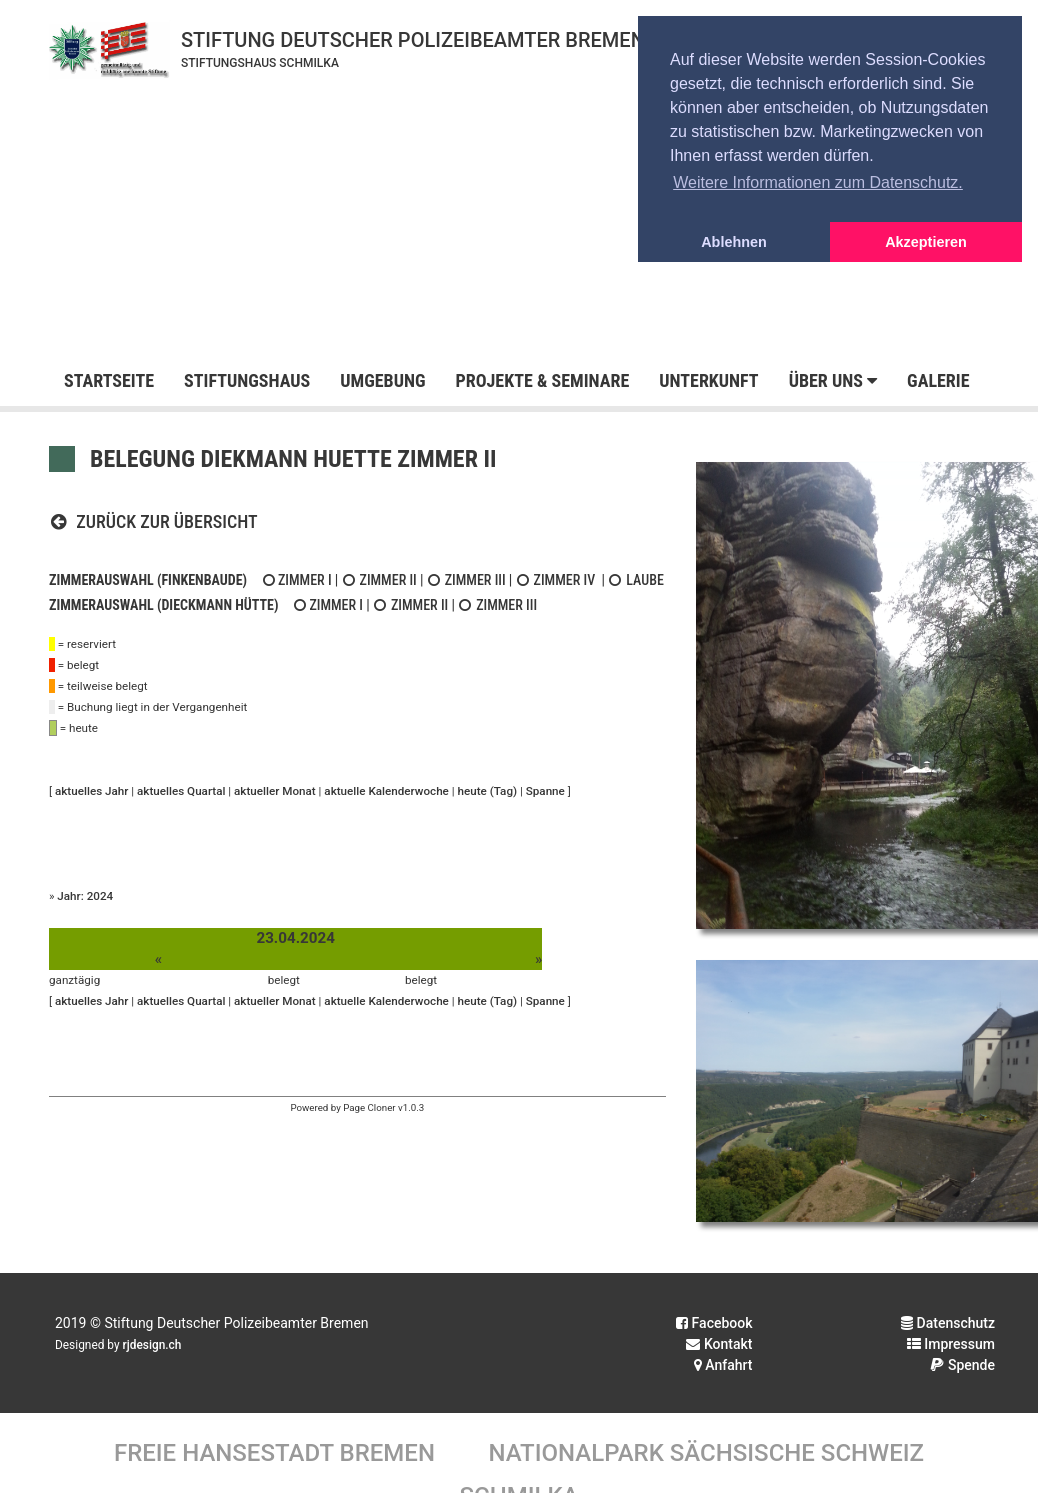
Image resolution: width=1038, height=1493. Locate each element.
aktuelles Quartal (181, 791)
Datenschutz (948, 1323)
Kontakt (719, 1344)
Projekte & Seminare (542, 380)
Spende (962, 1365)
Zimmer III (466, 580)
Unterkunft (708, 380)
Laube (636, 580)
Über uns (833, 380)
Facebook (714, 1323)
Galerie (938, 380)
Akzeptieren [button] (926, 242)
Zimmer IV (556, 580)
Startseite (109, 380)
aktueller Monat (275, 791)
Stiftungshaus (247, 380)
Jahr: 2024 (85, 896)
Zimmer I (296, 580)
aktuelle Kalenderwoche (386, 791)
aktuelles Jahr (91, 791)
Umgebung (382, 380)
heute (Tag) (488, 791)
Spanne (545, 791)
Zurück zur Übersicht (153, 521)
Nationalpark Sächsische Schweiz (706, 1453)
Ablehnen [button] (734, 242)
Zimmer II (379, 580)
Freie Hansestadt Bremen (274, 1453)
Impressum (951, 1344)
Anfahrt (723, 1365)
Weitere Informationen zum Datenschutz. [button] (818, 182)
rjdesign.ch (152, 1345)
